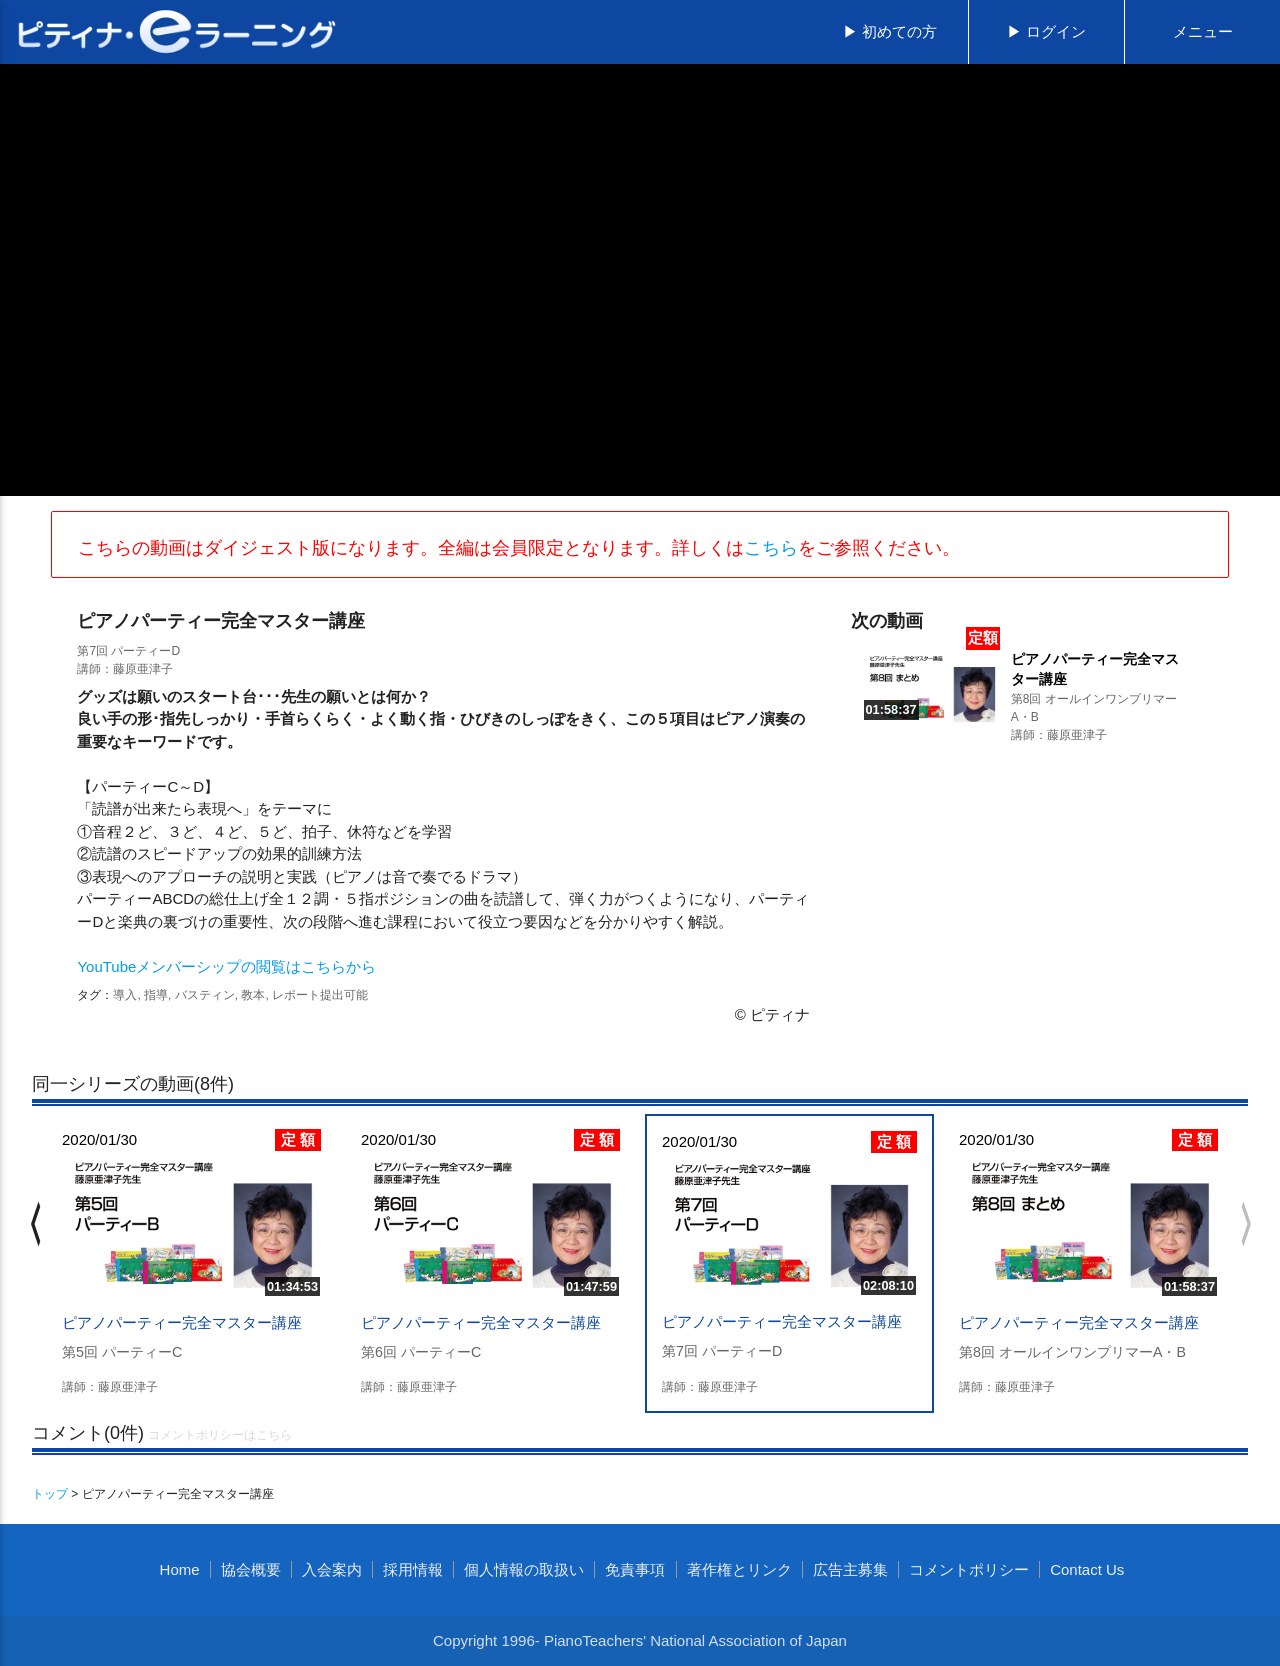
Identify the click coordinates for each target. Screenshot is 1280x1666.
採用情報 (413, 1569)
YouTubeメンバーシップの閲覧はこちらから (226, 966)
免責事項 (635, 1569)
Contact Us (1087, 1569)
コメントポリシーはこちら (220, 1435)
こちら (771, 548)
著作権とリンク (739, 1569)
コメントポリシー (969, 1569)
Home (180, 1569)
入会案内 (332, 1569)
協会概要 (251, 1569)
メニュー (1203, 31)
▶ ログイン (1046, 31)
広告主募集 (850, 1569)
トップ (50, 1494)
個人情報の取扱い (524, 1569)
